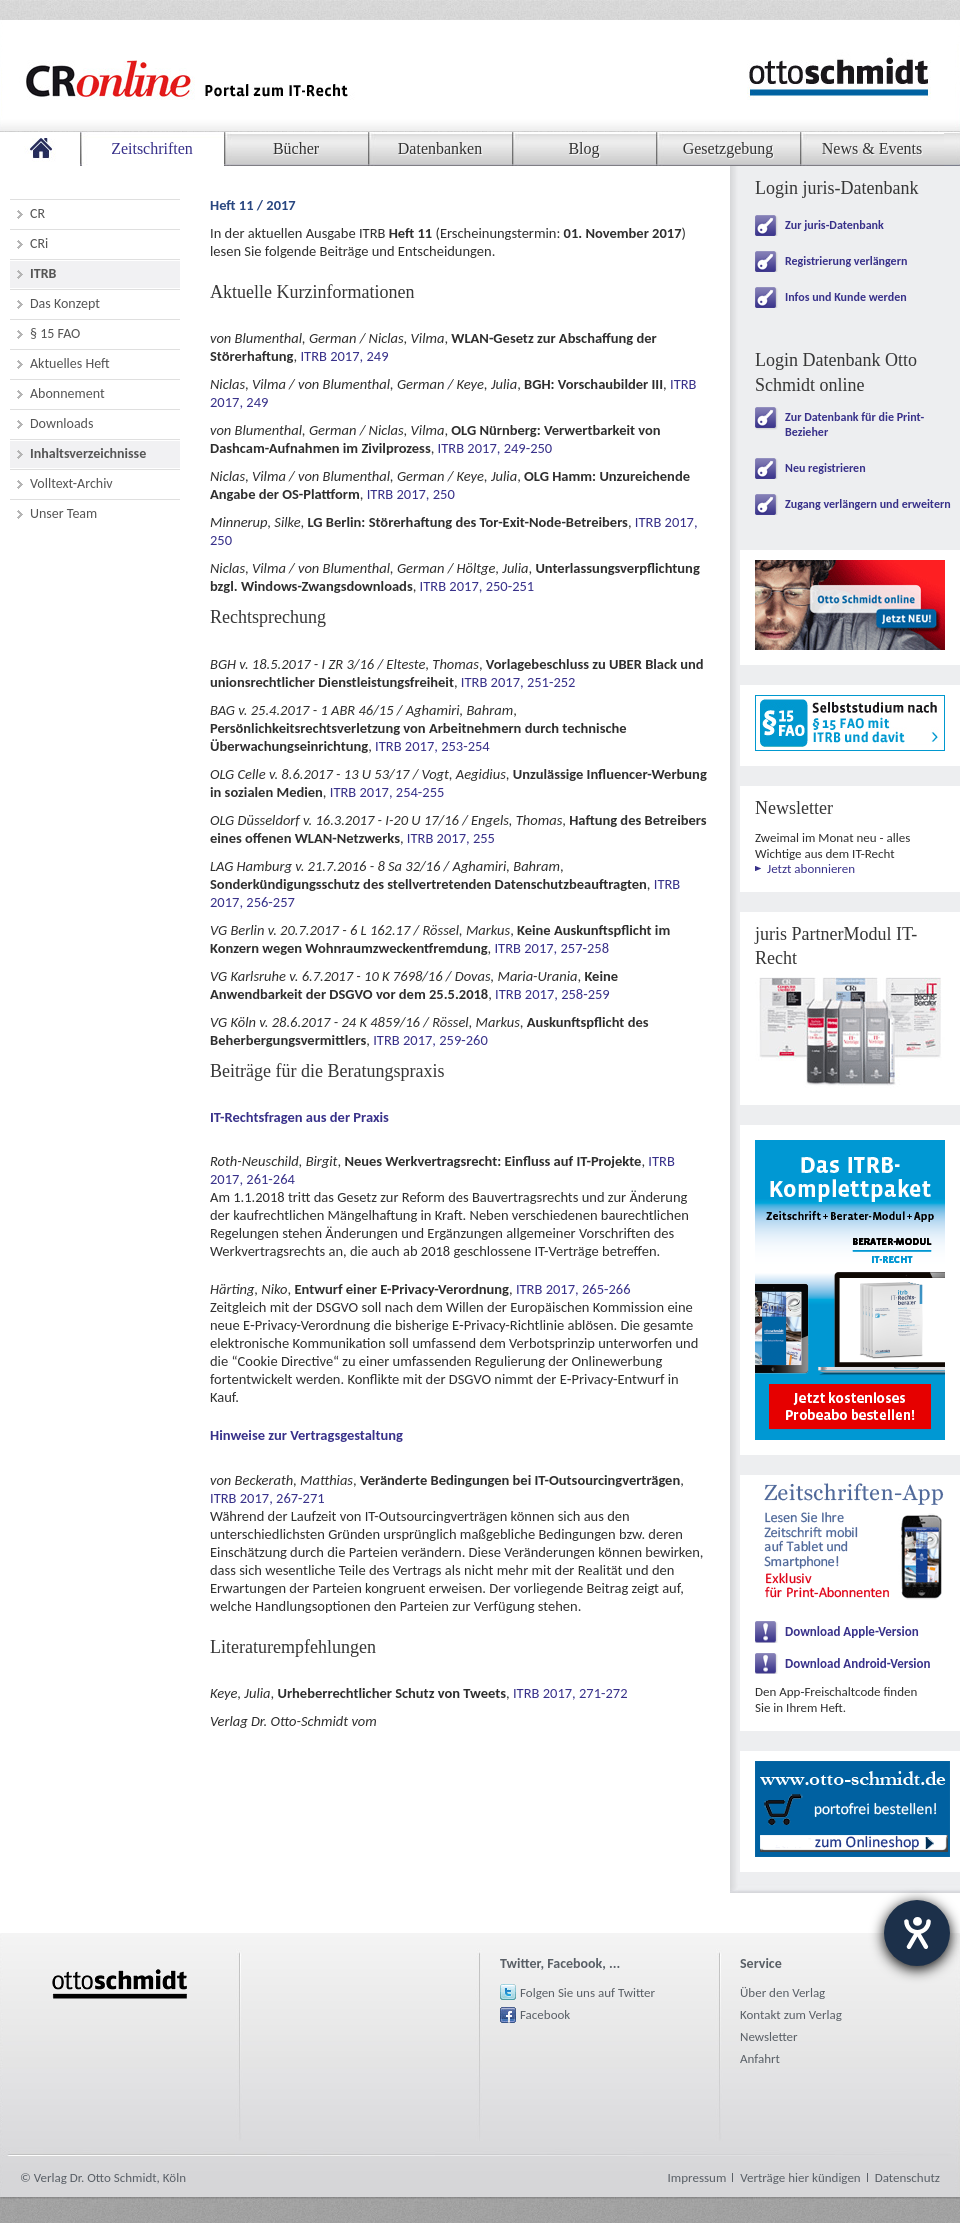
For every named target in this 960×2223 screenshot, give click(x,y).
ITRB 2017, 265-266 (573, 1289)
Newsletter (769, 2036)
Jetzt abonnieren (811, 868)
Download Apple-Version (852, 1631)
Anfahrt (760, 2058)
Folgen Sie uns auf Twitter (587, 1992)
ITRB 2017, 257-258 (551, 948)
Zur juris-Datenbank (834, 225)
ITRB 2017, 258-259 (552, 994)
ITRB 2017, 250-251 (477, 586)
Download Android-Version (858, 1663)
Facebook (545, 2014)
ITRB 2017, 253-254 (432, 746)
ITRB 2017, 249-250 (495, 448)
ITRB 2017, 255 (451, 838)
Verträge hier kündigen (800, 2177)
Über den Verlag (782, 1992)
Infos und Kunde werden (846, 297)
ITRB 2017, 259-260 (430, 1040)
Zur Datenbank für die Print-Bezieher (854, 424)
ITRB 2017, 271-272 (570, 1693)
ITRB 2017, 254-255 (387, 792)
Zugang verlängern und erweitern (868, 504)
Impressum (697, 2177)
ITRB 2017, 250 (411, 494)
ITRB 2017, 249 (344, 356)
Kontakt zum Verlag (791, 2014)
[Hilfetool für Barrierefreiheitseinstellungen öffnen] (917, 1933)
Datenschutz (907, 2177)
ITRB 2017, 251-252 (518, 682)
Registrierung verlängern (846, 261)
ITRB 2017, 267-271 (267, 1498)
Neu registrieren (825, 468)
